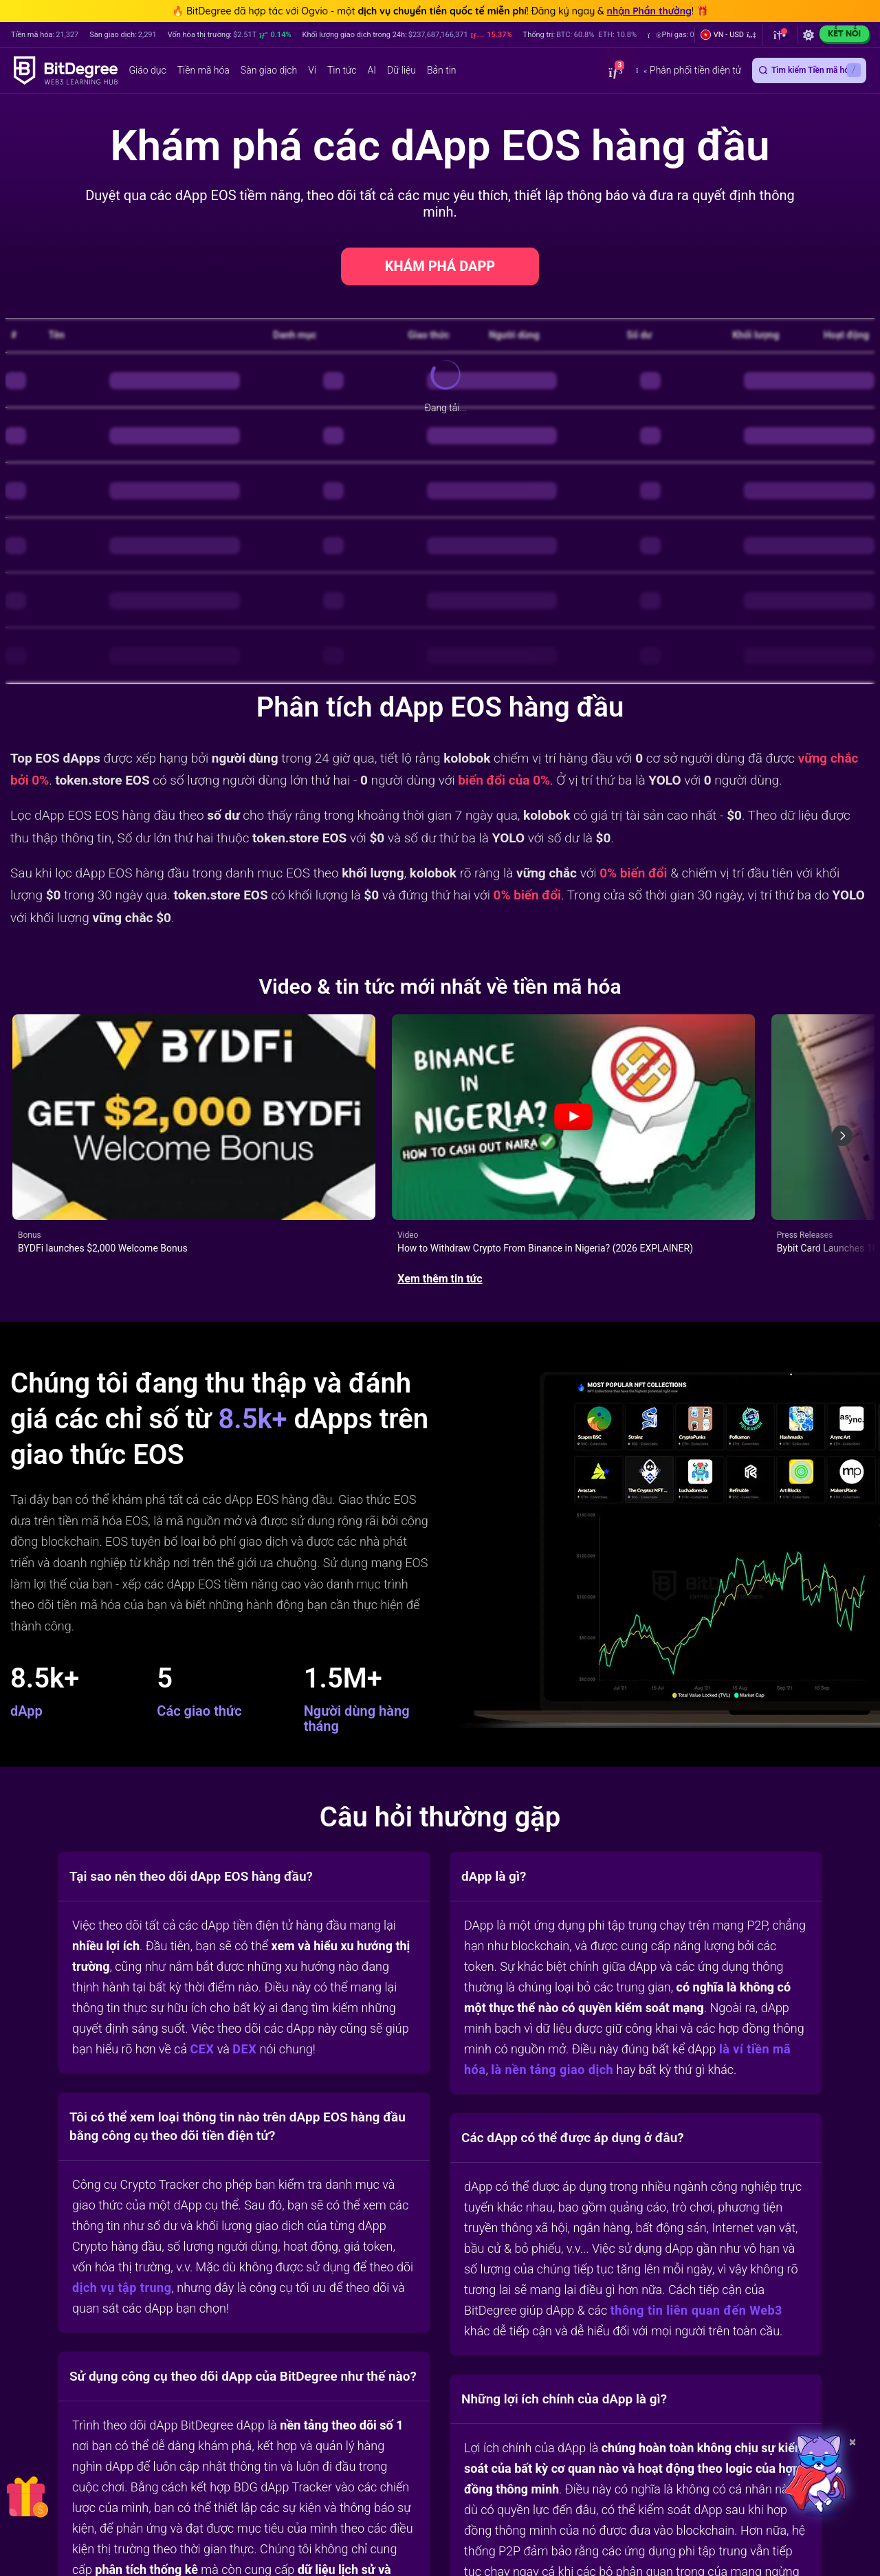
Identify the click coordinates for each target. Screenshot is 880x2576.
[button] (728, 35)
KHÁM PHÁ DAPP (440, 266)
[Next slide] (842, 1090)
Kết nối (844, 33)
